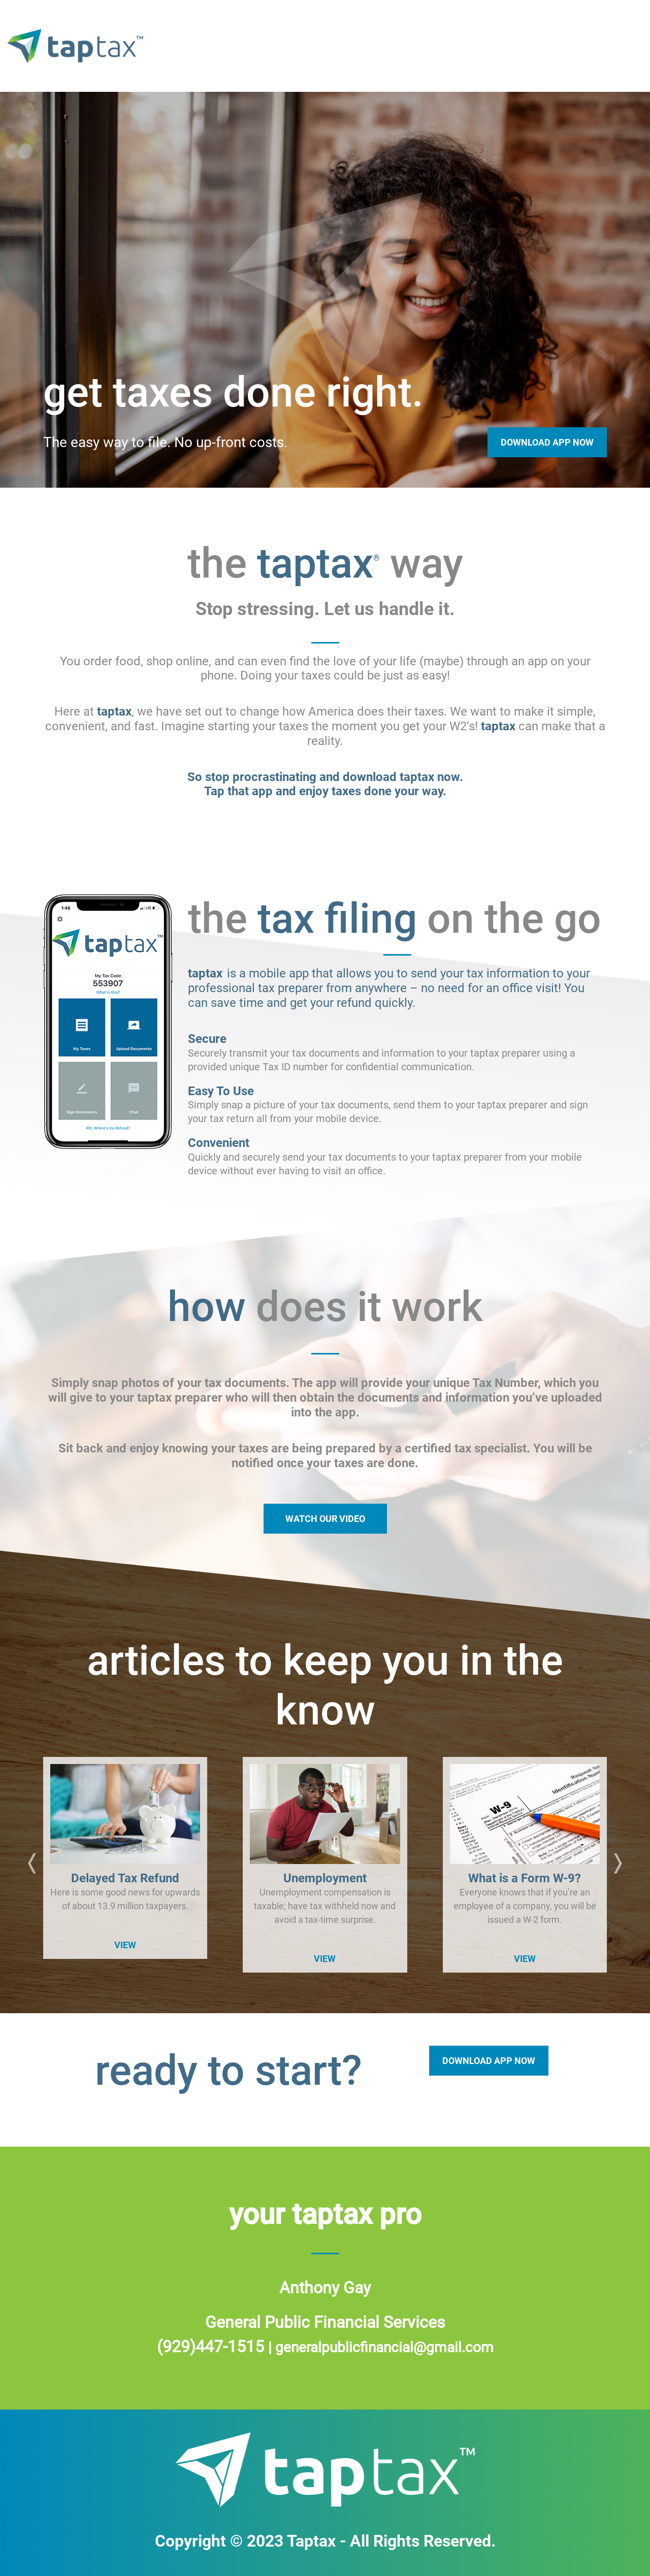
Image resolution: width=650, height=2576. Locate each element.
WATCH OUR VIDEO (325, 1519)
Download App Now (547, 442)
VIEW (125, 1945)
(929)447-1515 (212, 2346)
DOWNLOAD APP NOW (488, 2060)
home (244, 46)
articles (604, 46)
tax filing (410, 46)
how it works (510, 46)
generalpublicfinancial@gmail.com (384, 2347)
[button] (32, 1864)
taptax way (320, 46)
